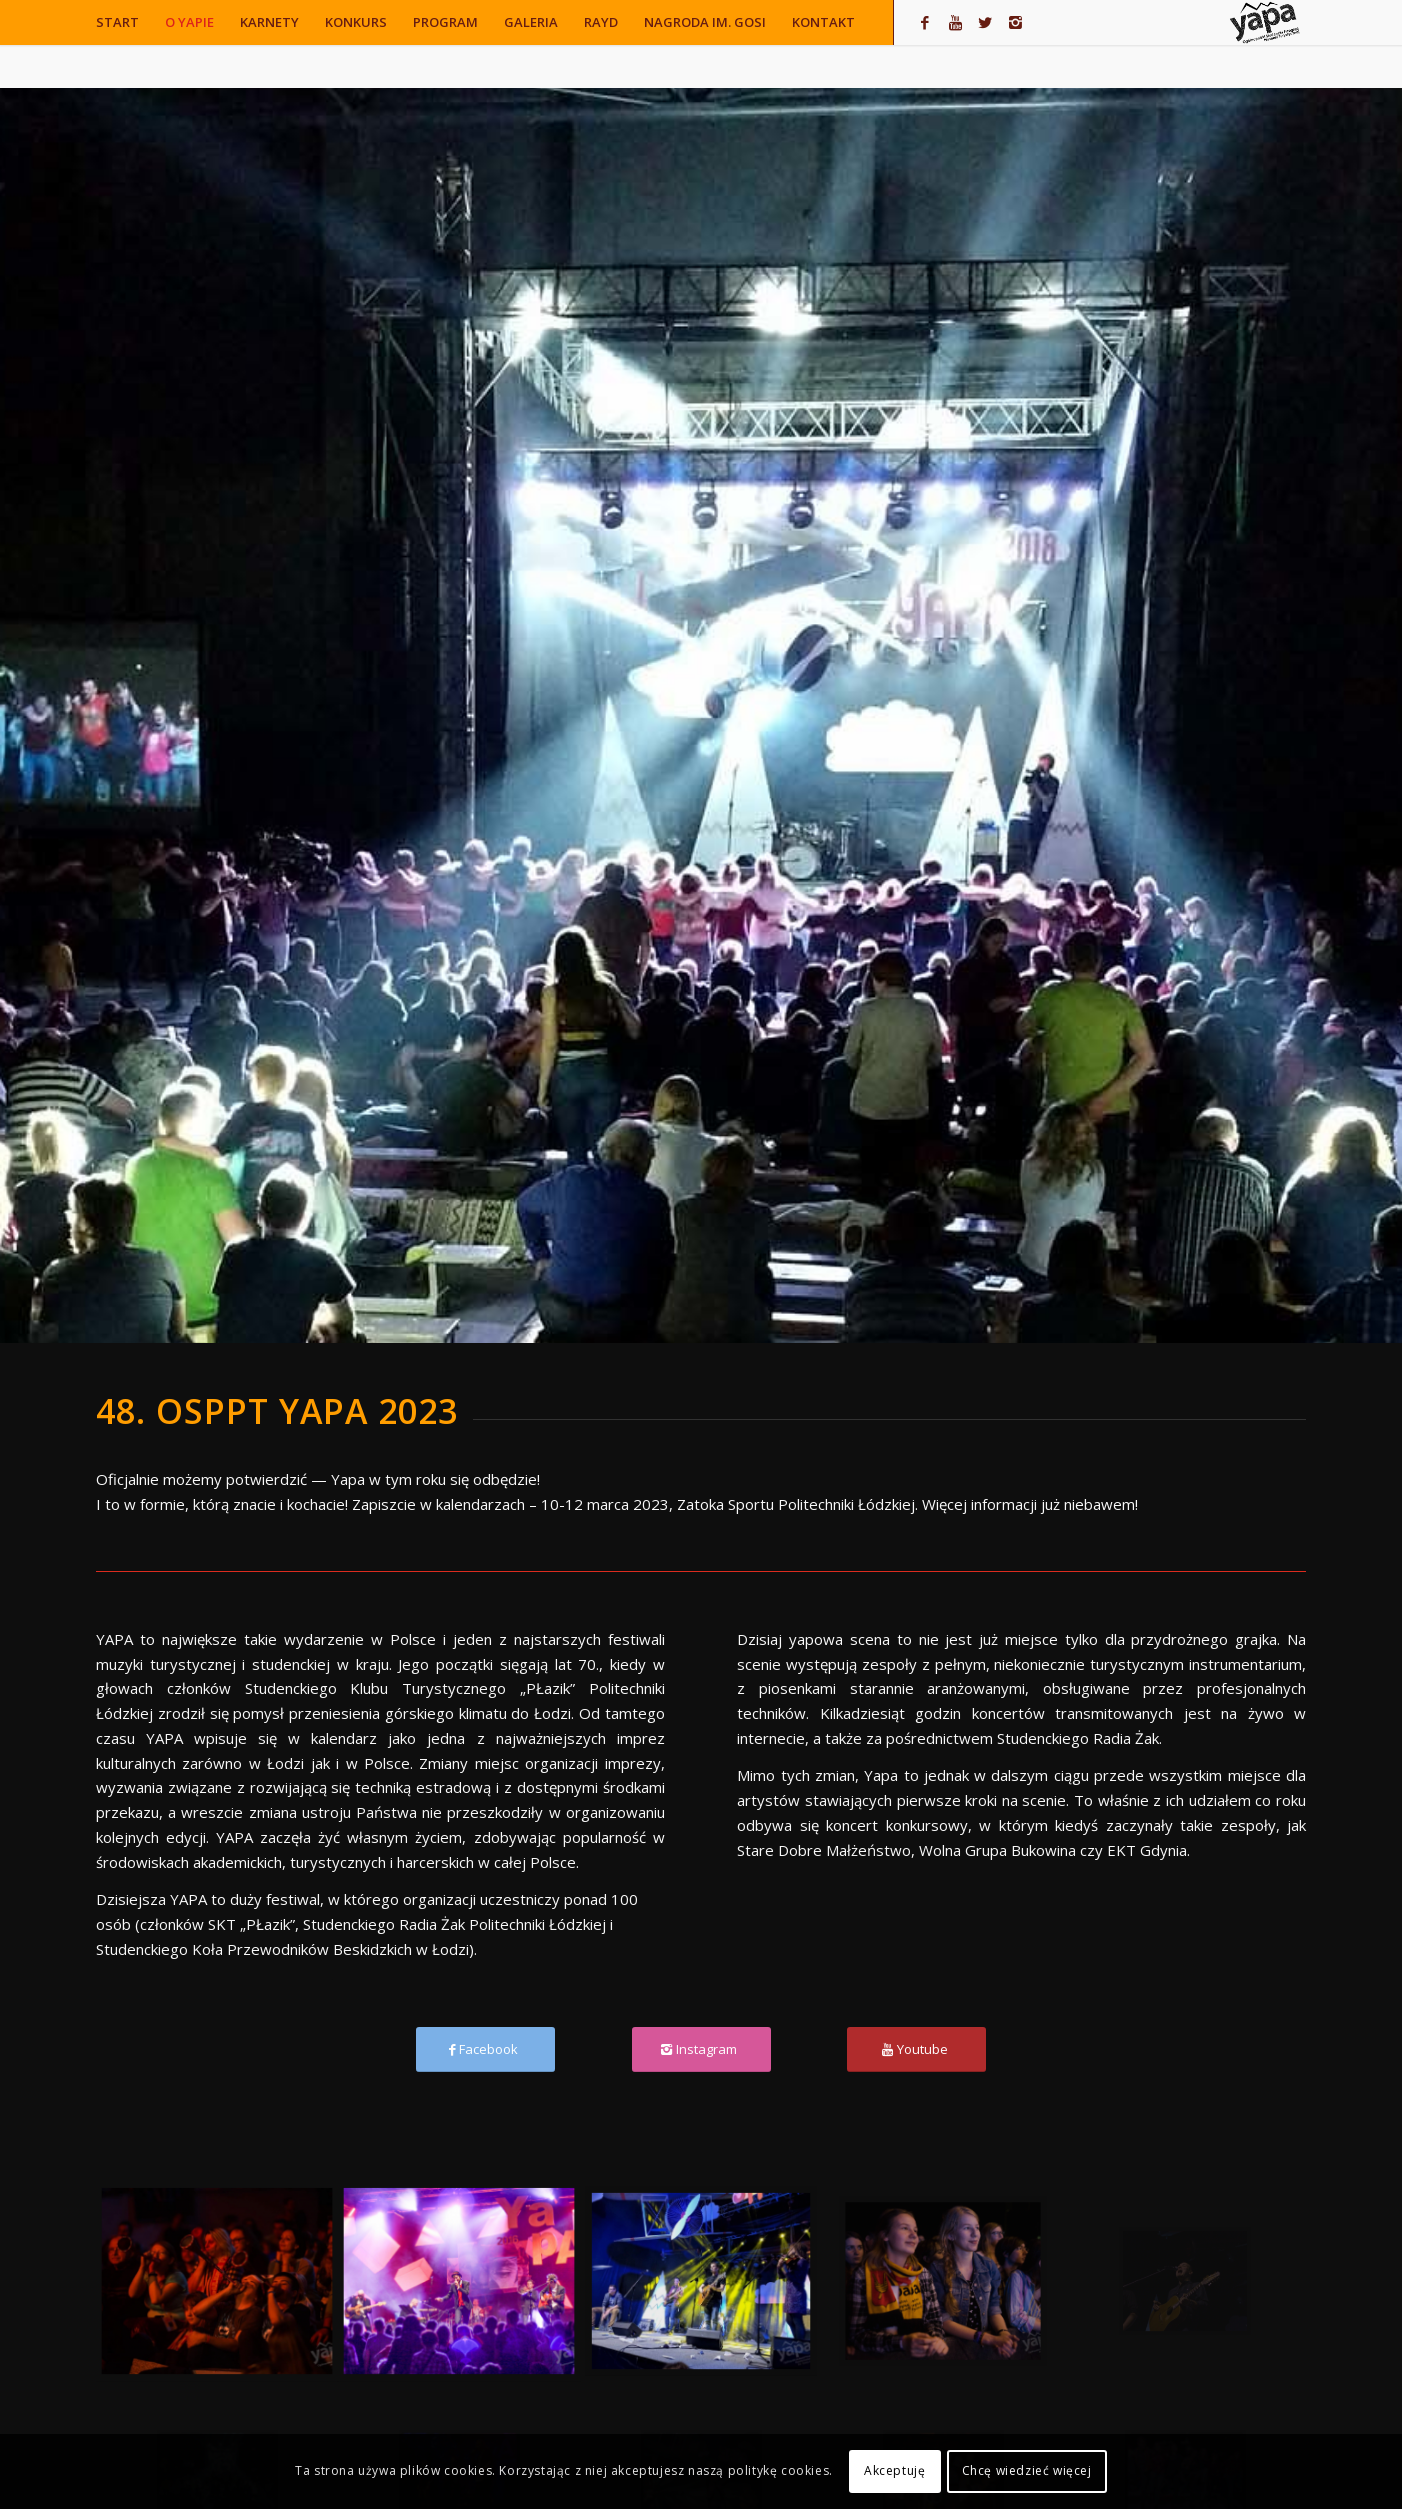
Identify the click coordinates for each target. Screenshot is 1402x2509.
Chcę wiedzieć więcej (1027, 2470)
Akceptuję (894, 2470)
